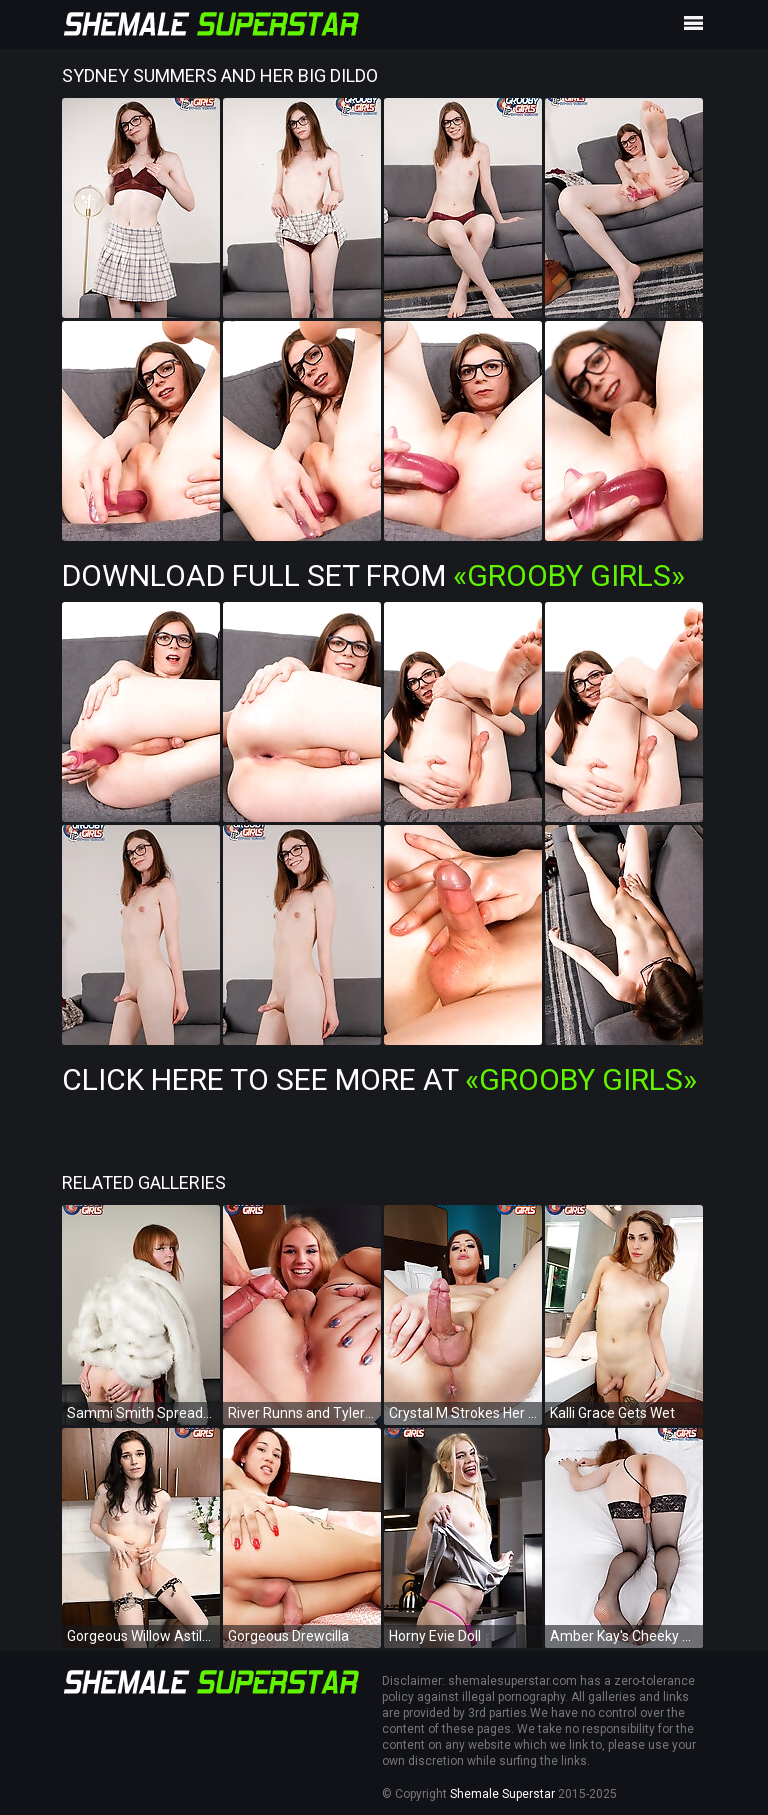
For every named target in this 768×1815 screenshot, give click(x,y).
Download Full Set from (373, 575)
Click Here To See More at (379, 1079)
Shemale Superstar (502, 1794)
